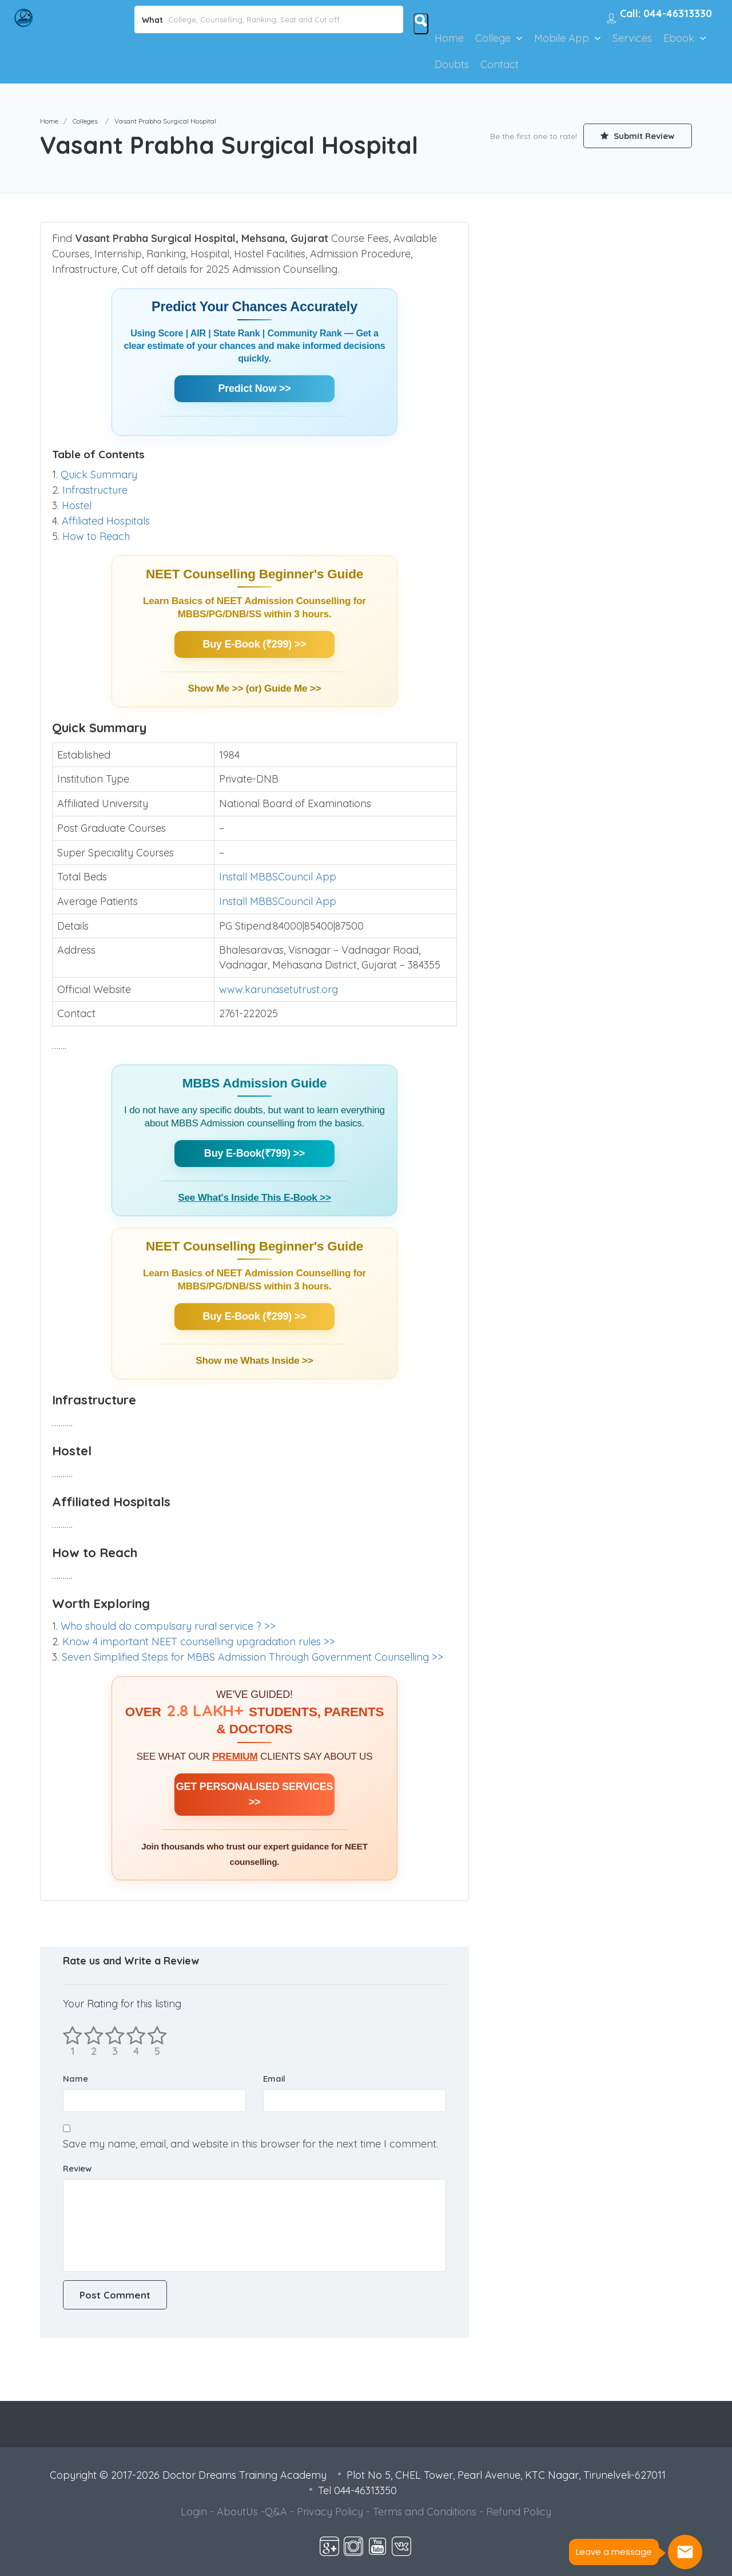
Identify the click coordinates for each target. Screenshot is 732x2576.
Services (632, 38)
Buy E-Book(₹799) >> (254, 1153)
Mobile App (561, 38)
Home (449, 38)
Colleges (85, 121)
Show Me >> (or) (226, 688)
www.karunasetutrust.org (278, 989)
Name (75, 2078)
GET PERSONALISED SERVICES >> (254, 1794)
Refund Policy (518, 2511)
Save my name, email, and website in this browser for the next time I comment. (250, 2143)
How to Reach (96, 536)
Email (274, 2078)
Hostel (77, 505)
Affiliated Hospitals (106, 520)
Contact (499, 64)
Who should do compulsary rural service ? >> (168, 1626)
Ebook (678, 38)
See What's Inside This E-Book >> (254, 1197)
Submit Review (637, 135)
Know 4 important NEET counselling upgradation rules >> (198, 1641)
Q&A (276, 2511)
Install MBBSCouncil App (277, 876)
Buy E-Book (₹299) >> (254, 644)
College (493, 38)
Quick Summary (99, 474)
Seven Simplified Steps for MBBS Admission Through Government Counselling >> (252, 1657)
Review (77, 2168)
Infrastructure (95, 490)
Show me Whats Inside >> (254, 1360)
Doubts (452, 64)
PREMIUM (234, 1756)
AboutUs (237, 2511)
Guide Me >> (292, 688)
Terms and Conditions (424, 2511)
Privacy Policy (330, 2511)
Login (194, 2511)
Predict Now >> (254, 388)
